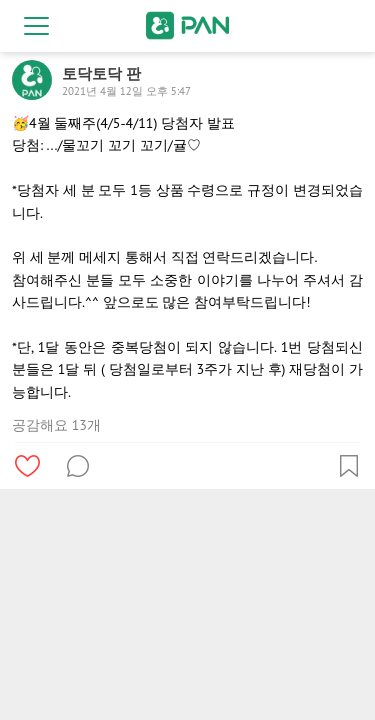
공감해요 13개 (56, 425)
